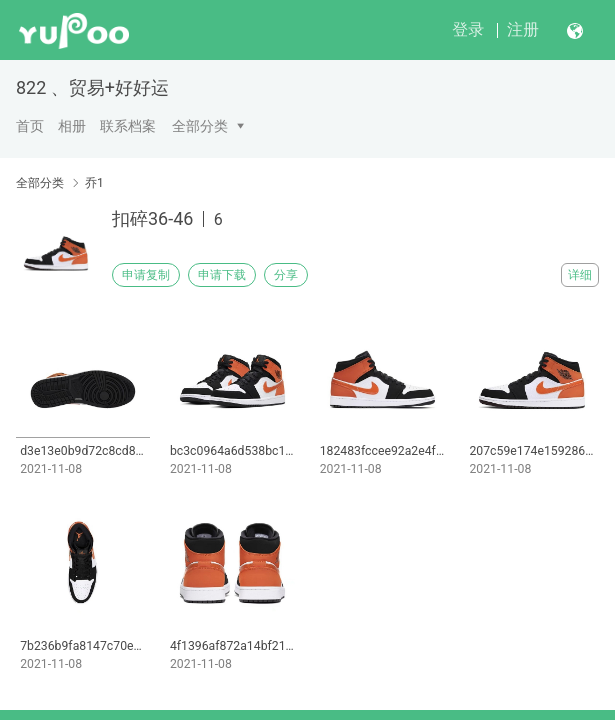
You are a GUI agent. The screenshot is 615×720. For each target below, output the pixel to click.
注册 (523, 29)
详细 (580, 275)
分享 (286, 275)
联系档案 (128, 126)
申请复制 (146, 275)
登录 (468, 29)
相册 (72, 126)
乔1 (94, 183)
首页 (30, 126)
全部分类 (200, 126)
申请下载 (222, 275)
